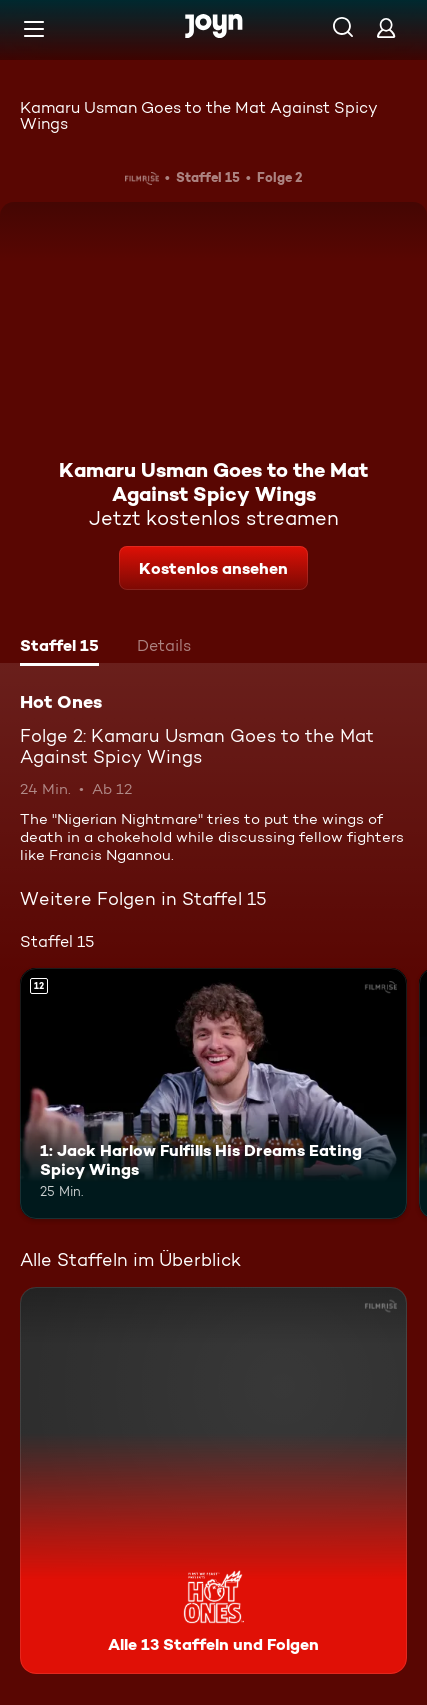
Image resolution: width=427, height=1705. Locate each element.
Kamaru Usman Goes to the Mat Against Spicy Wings (199, 115)
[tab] (59, 648)
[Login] (386, 27)
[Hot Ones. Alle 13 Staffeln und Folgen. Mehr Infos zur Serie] (213, 1480)
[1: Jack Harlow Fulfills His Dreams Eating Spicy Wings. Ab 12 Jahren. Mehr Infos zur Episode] (213, 1094)
